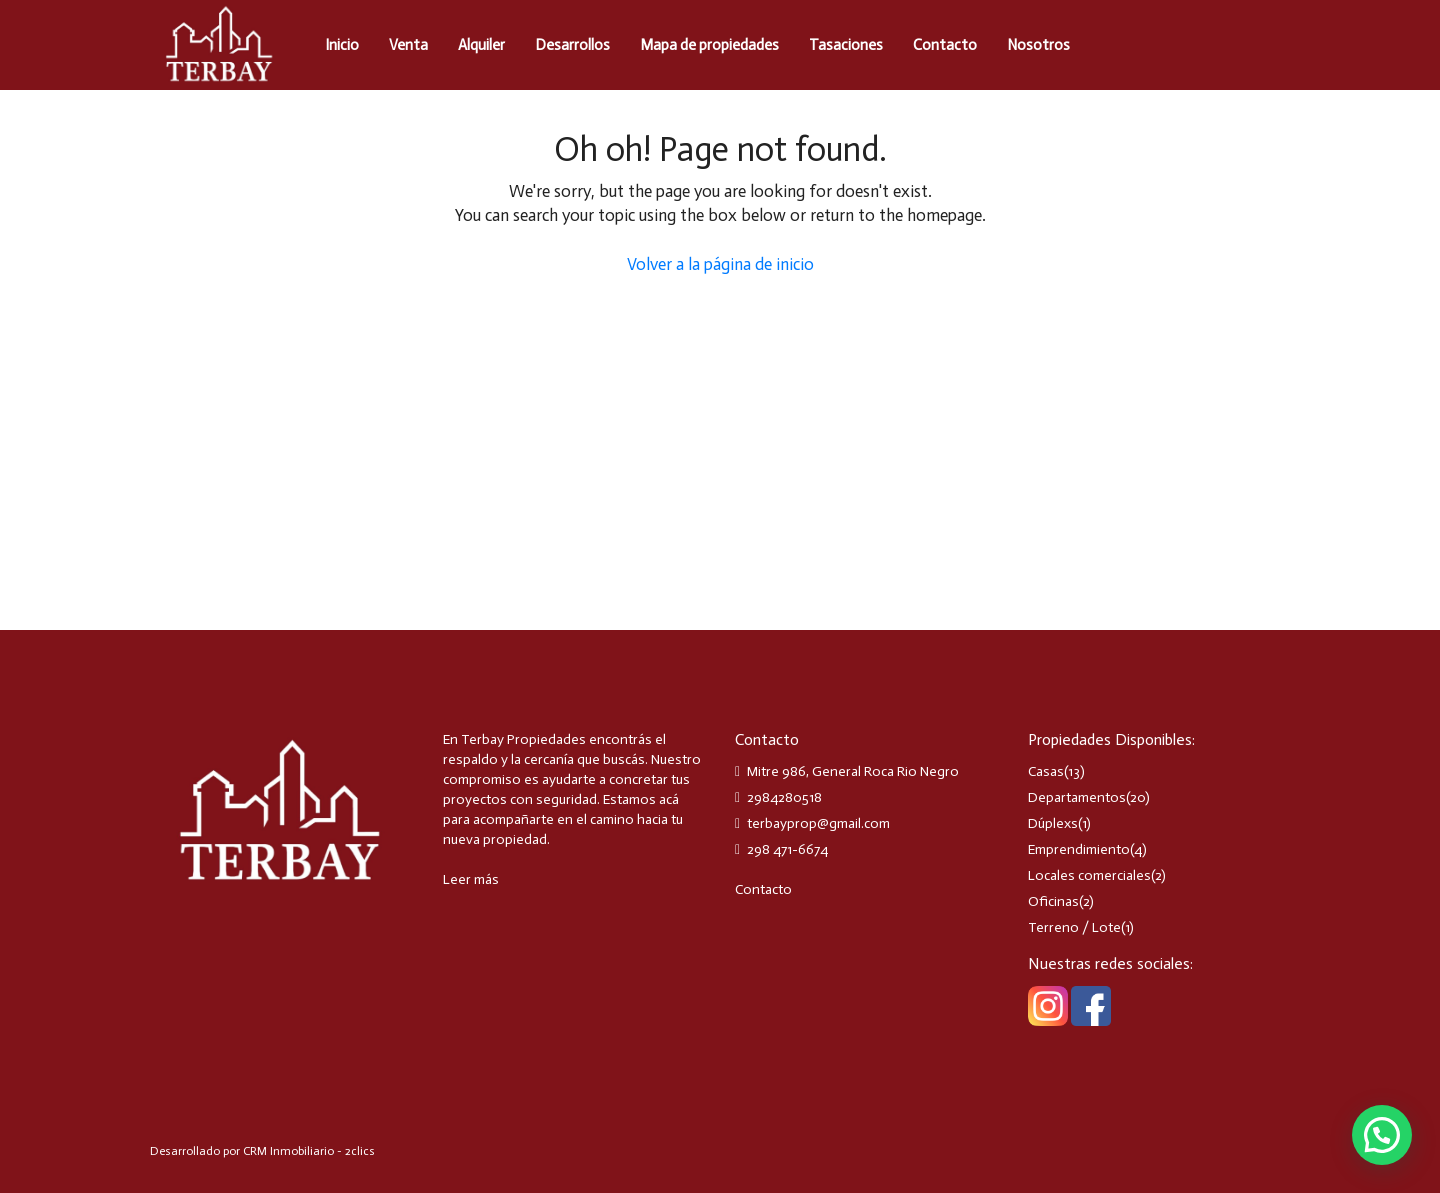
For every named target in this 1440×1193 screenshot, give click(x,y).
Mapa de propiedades (709, 45)
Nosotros (1038, 45)
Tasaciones (846, 45)
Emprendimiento (1079, 849)
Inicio (342, 45)
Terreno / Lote (1074, 927)
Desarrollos (572, 45)
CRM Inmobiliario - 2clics (309, 1151)
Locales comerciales (1089, 875)
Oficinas (1053, 901)
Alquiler (481, 45)
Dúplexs (1053, 823)
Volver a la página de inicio (720, 264)
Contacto (945, 45)
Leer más (471, 879)
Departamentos (1077, 797)
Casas (1046, 771)
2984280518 (784, 797)
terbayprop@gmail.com (818, 823)
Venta (408, 45)
